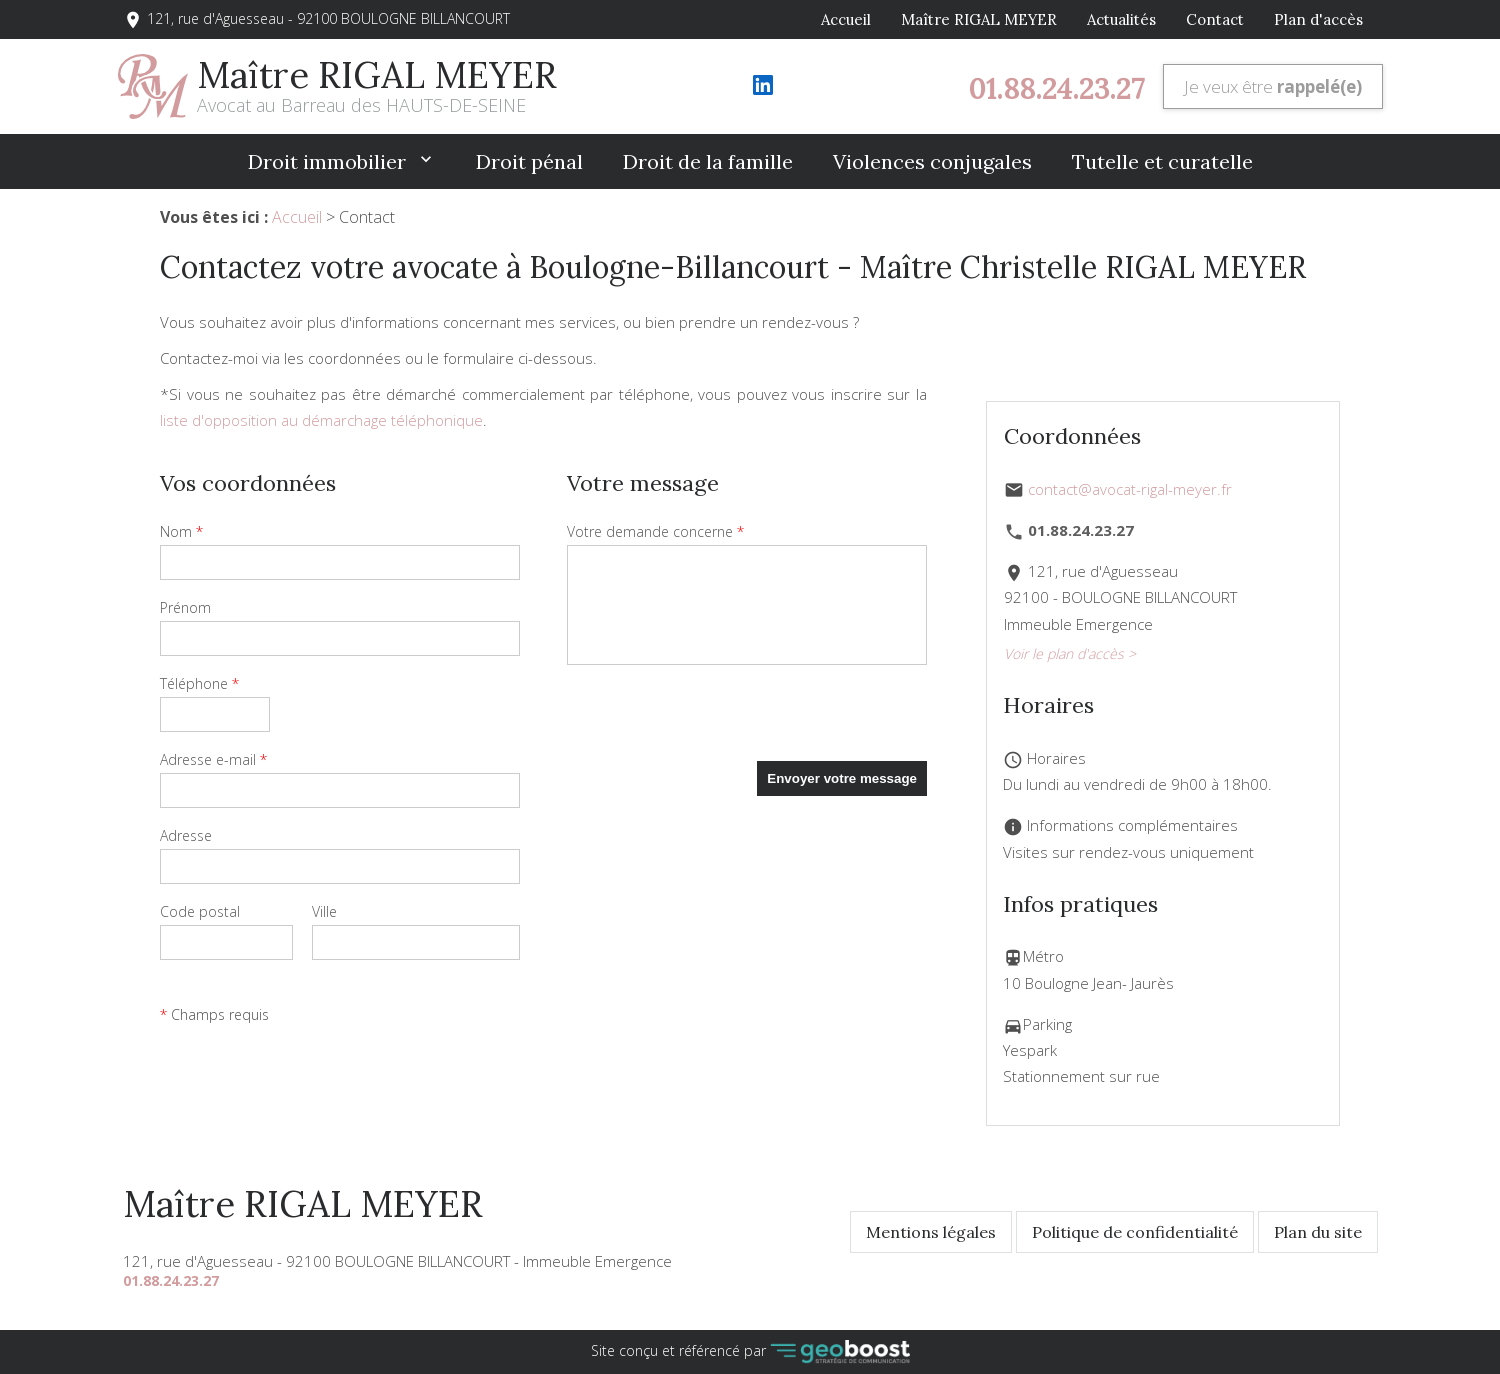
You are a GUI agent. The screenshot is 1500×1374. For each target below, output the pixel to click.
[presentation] (719, 722)
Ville (324, 911)
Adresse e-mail (213, 759)
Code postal (200, 911)
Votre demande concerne (655, 531)
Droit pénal (529, 161)
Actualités (1121, 19)
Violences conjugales (932, 161)
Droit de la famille (708, 161)
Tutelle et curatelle (1162, 161)
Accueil (846, 19)
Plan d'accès (1318, 19)
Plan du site (1318, 1232)
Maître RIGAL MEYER (979, 19)
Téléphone (199, 683)
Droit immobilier (329, 161)
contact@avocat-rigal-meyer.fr (1130, 489)
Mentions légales (931, 1232)
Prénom (185, 607)
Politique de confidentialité (1135, 1232)
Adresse (186, 835)
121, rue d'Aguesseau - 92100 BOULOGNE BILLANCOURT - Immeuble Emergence (397, 1261)
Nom (181, 531)
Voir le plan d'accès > (1070, 653)
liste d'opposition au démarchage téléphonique (321, 420)
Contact (1215, 19)
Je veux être (1273, 86)
